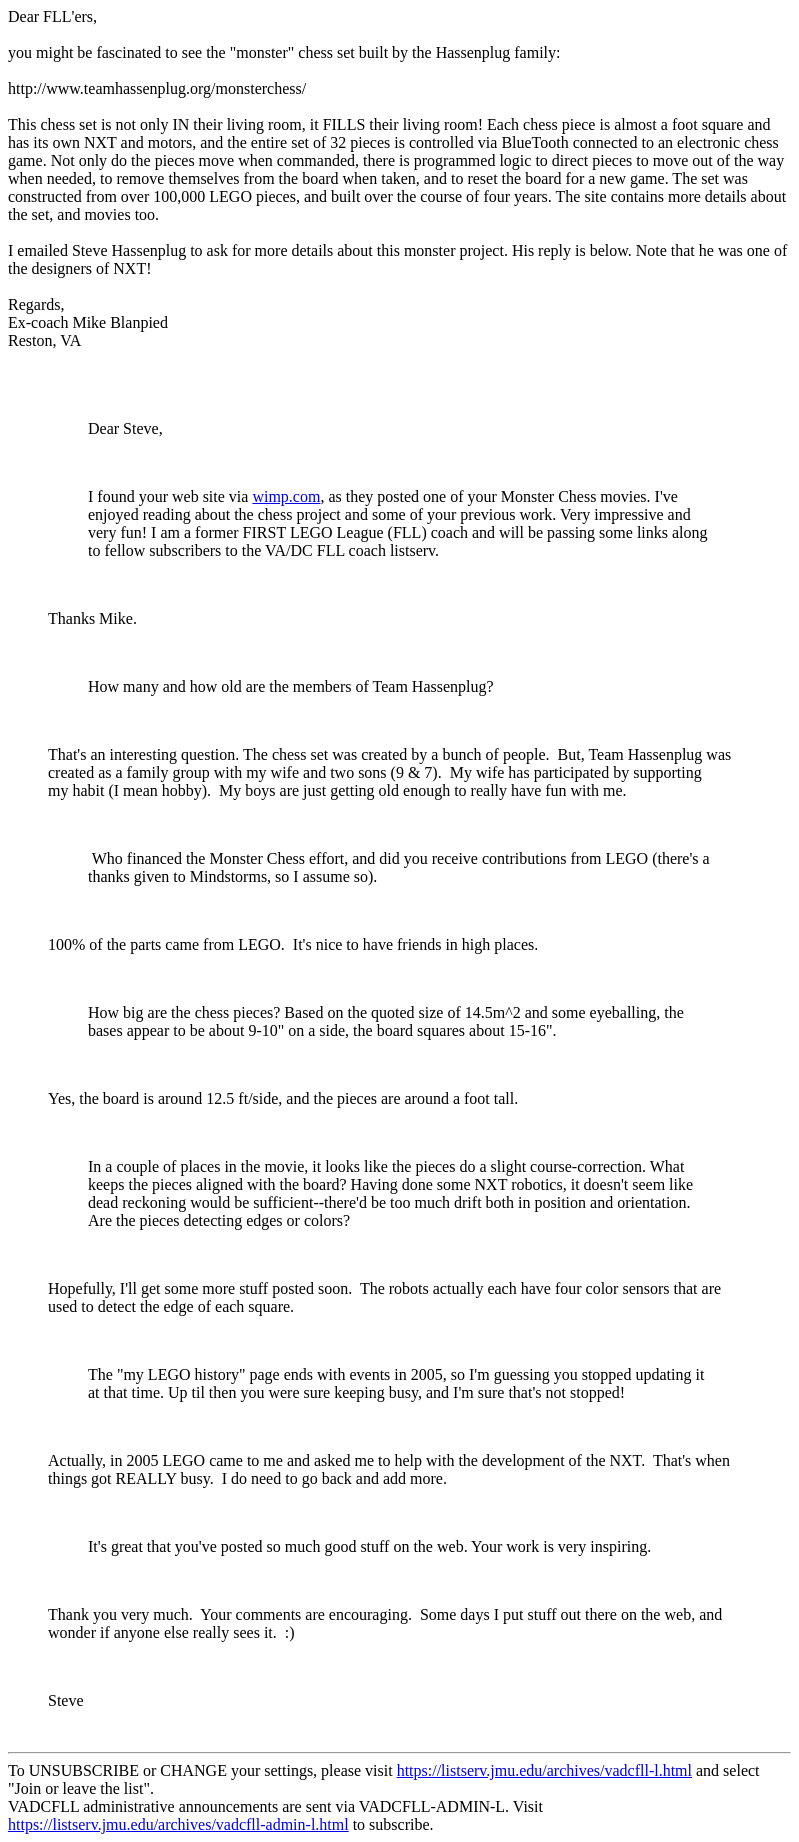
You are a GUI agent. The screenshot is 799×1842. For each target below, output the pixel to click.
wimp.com (286, 496)
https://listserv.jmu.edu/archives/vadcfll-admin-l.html (178, 1824)
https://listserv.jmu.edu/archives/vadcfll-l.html (544, 1770)
